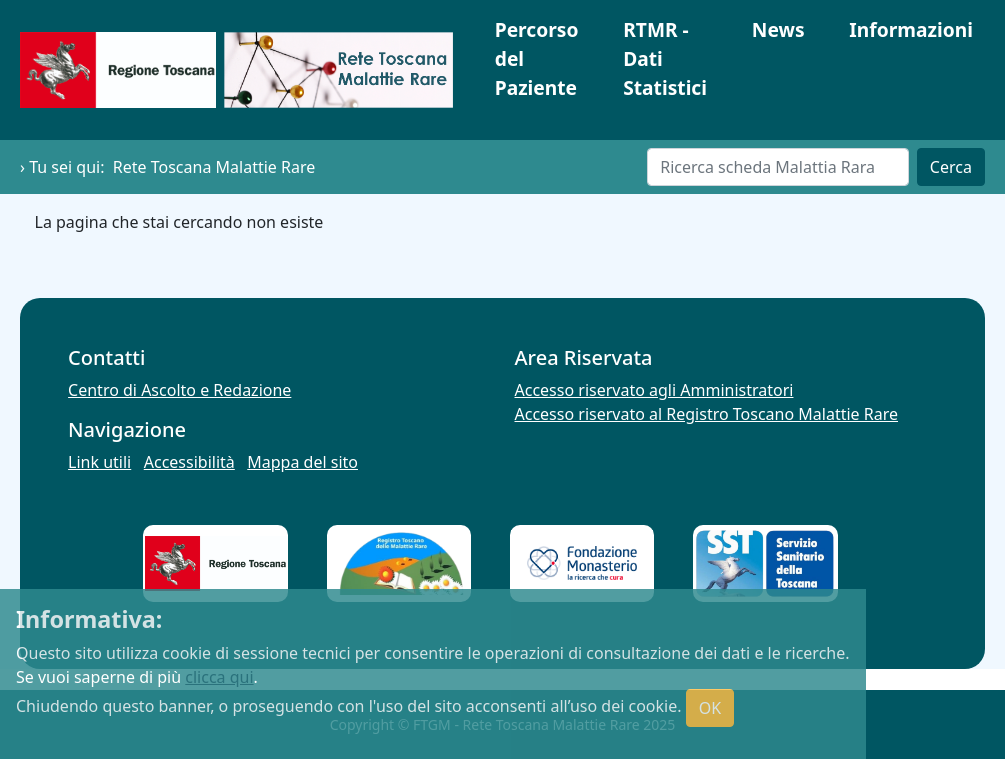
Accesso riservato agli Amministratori (654, 390)
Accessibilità (189, 462)
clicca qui (219, 677)
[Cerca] (778, 167)
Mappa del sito (302, 462)
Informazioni (911, 29)
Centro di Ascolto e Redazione (179, 390)
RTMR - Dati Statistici (665, 58)
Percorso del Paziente (537, 58)
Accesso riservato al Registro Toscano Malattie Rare (707, 414)
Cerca (951, 167)
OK (710, 708)
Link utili (99, 462)
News (778, 29)
